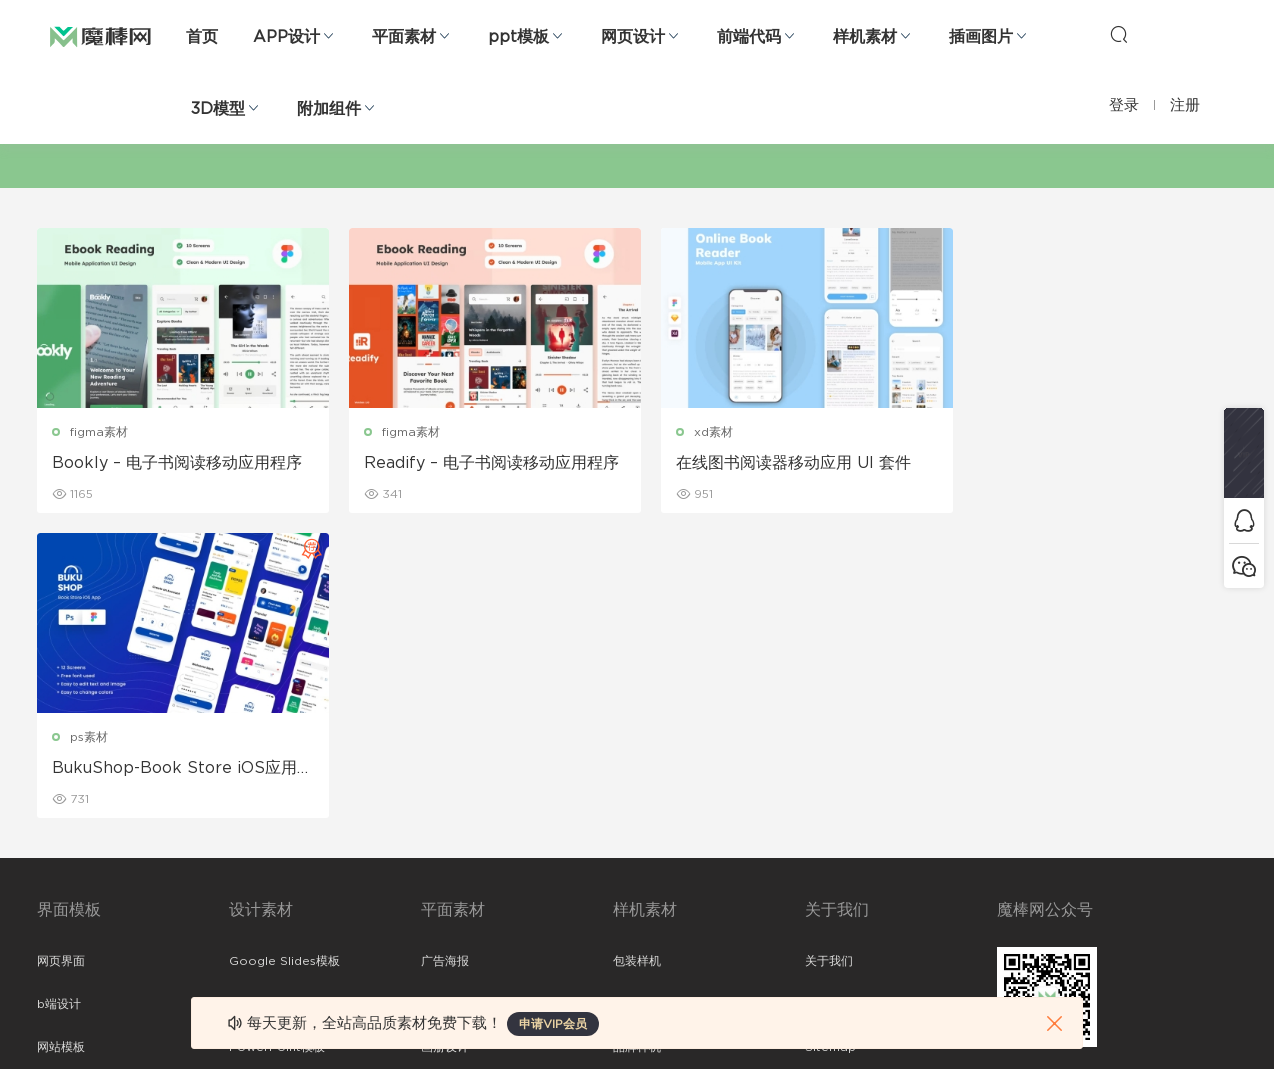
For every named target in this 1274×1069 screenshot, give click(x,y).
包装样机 (637, 656)
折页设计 (445, 699)
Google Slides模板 (284, 656)
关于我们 (829, 656)
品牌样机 (637, 742)
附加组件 (329, 109)
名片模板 (445, 785)
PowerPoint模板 (277, 742)
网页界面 (61, 656)
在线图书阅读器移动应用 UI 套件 (779, 463)
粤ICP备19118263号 (1183, 1020)
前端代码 (749, 37)
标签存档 (829, 785)
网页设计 (633, 37)
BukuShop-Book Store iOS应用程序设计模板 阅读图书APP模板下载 (1091, 464)
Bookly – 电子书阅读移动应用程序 (177, 463)
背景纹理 (253, 871)
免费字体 (445, 871)
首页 (202, 37)
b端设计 (59, 699)
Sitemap (830, 742)
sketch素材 (69, 914)
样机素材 (865, 37)
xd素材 (699, 432)
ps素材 (1004, 432)
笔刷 (241, 785)
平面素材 (404, 37)
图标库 (55, 828)
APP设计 (286, 37)
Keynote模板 (267, 699)
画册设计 (445, 742)
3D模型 (218, 109)
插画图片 (981, 37)
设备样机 (637, 699)
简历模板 (445, 828)
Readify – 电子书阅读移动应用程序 (484, 463)
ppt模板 (518, 37)
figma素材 (99, 432)
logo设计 (255, 914)
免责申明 (829, 699)
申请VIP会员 (553, 1024)
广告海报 (445, 656)
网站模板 (61, 742)
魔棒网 (100, 35)
